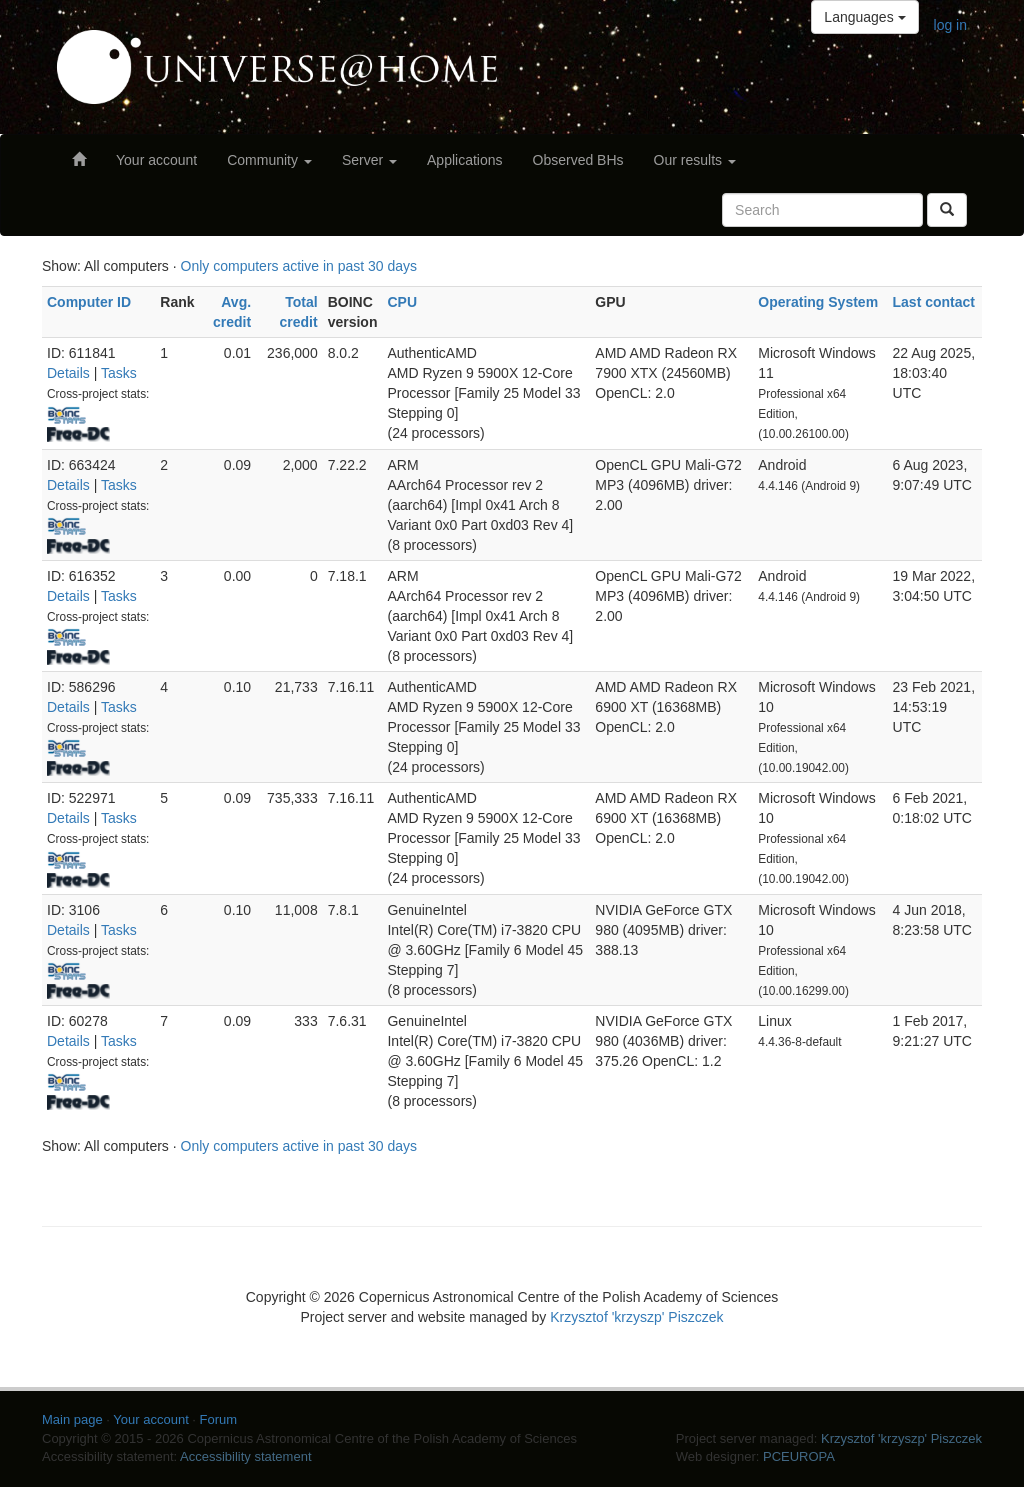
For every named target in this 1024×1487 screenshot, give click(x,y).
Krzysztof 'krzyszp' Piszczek (636, 1317)
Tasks (119, 373)
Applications (465, 160)
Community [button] (269, 160)
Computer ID (89, 302)
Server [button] (369, 160)
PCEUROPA (799, 1456)
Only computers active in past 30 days (299, 266)
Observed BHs (578, 160)
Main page (72, 1419)
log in (950, 25)
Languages (864, 17)
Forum (219, 1419)
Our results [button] (695, 160)
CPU (402, 302)
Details (68, 373)
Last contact (934, 302)
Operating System (818, 302)
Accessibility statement (246, 1456)
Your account (156, 160)
